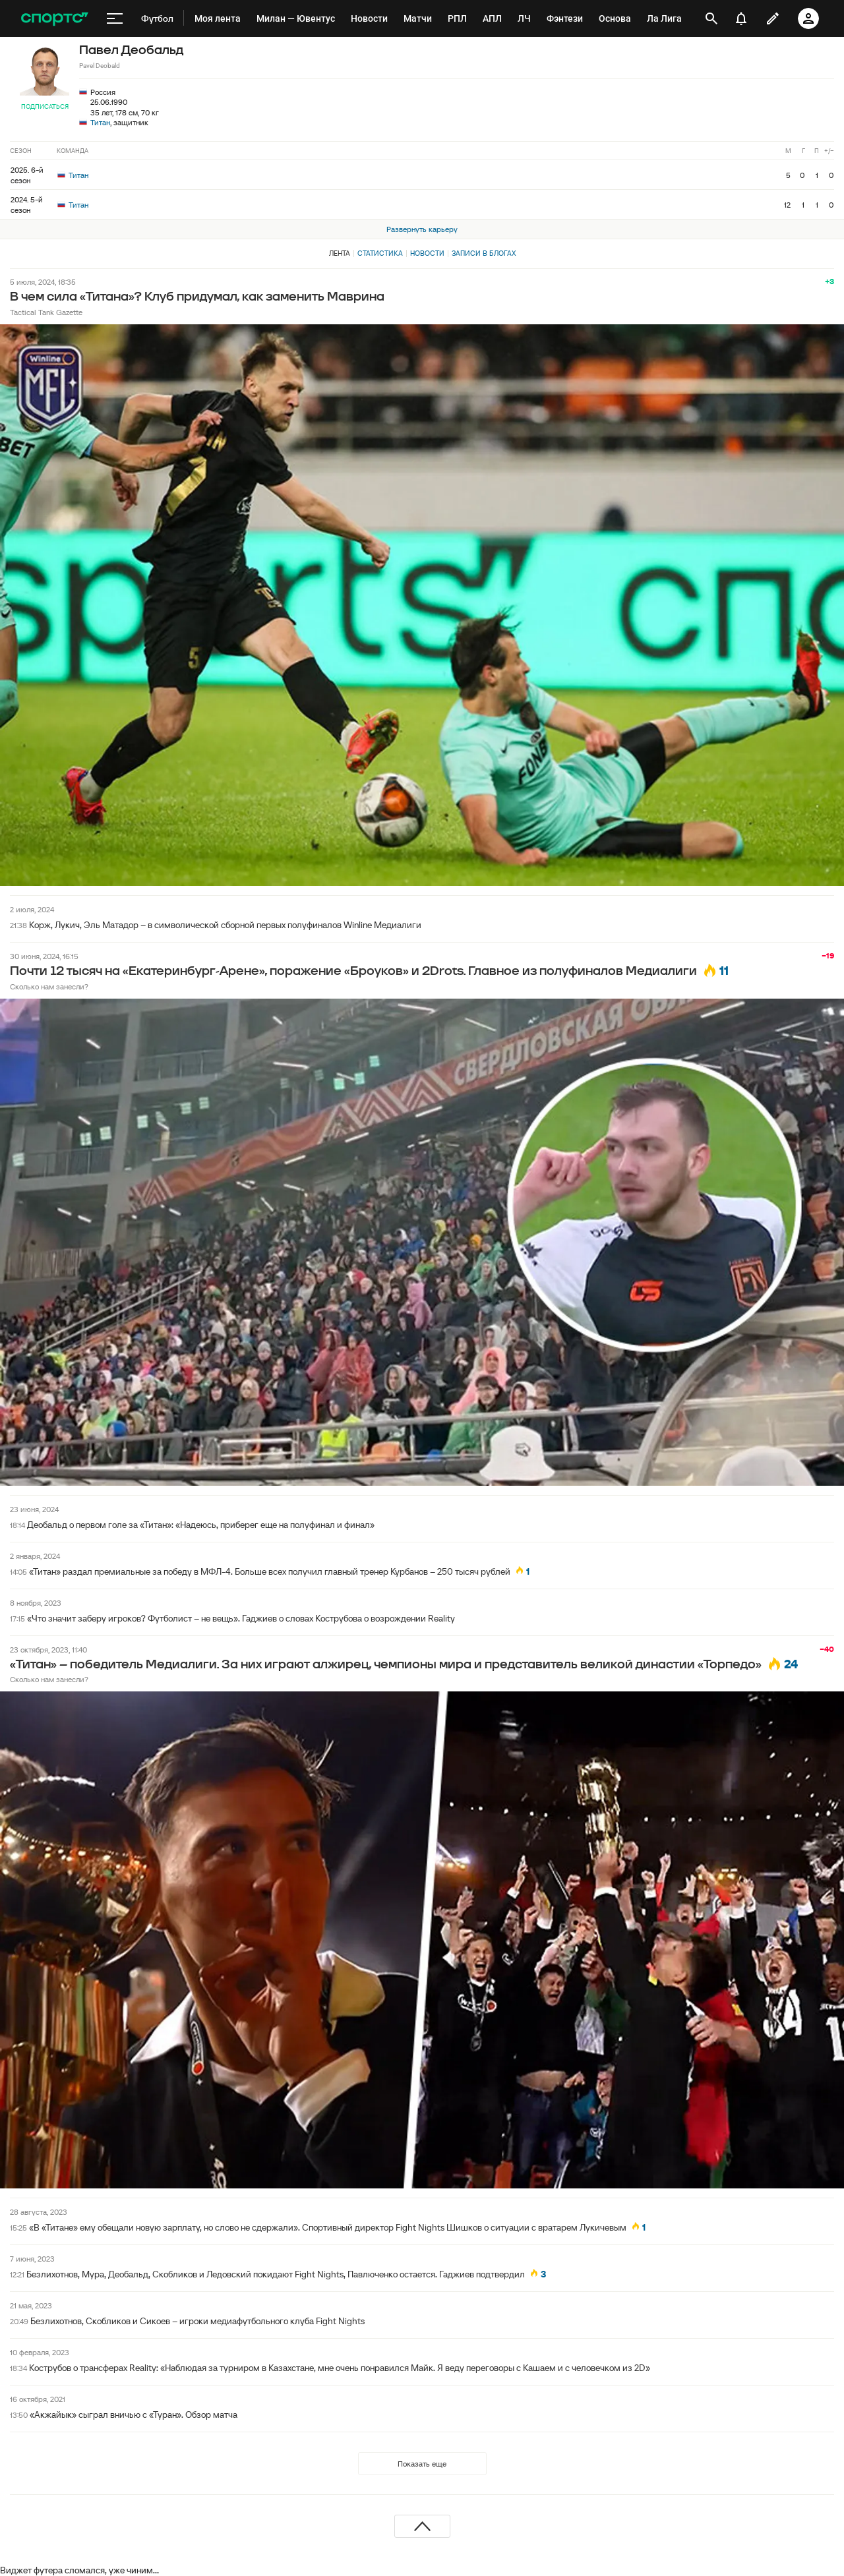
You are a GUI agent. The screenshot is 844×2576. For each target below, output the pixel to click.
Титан (100, 122)
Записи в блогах (484, 253)
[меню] (115, 18)
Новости (427, 253)
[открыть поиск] (711, 18)
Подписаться (45, 106)
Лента (339, 253)
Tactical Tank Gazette (46, 312)
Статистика (380, 253)
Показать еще (422, 2464)
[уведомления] (741, 18)
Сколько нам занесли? (49, 986)
